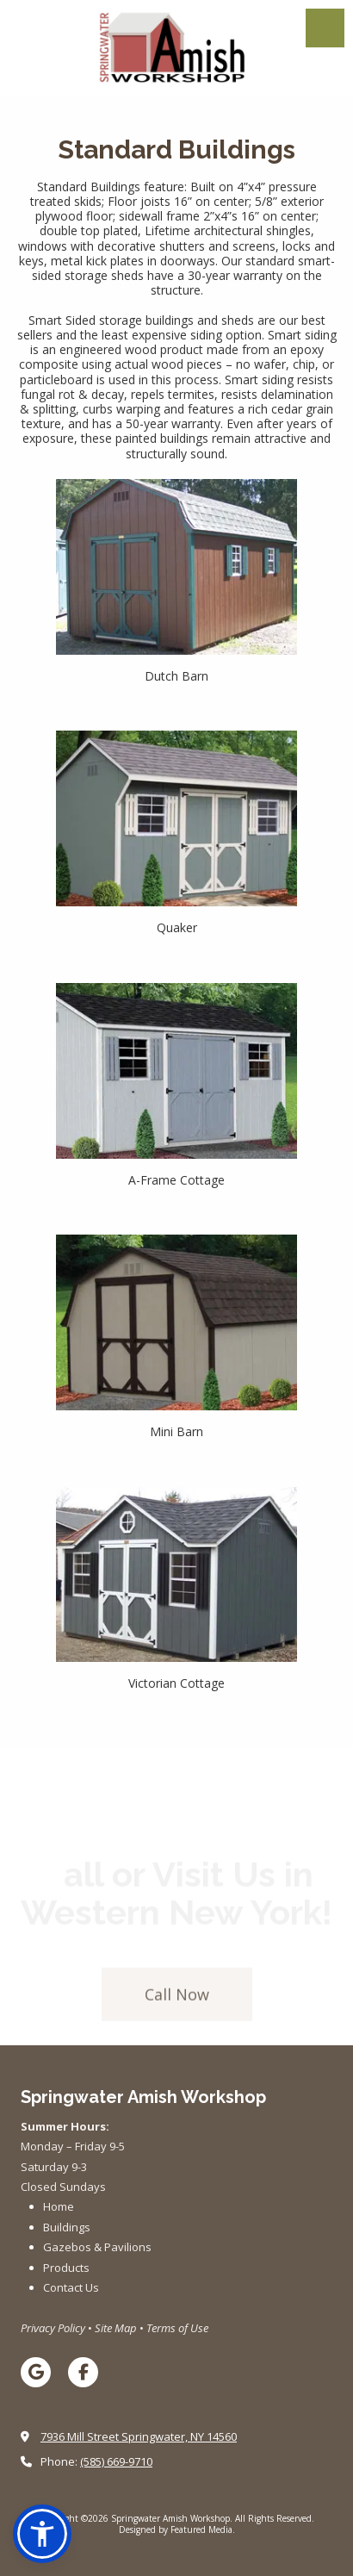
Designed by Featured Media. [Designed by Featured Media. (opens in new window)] (177, 2529)
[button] (42, 2534)
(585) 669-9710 (116, 2461)
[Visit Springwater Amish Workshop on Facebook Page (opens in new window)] (83, 2372)
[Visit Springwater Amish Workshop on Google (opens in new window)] (36, 2372)
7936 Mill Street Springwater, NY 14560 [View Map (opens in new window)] (138, 2436)
